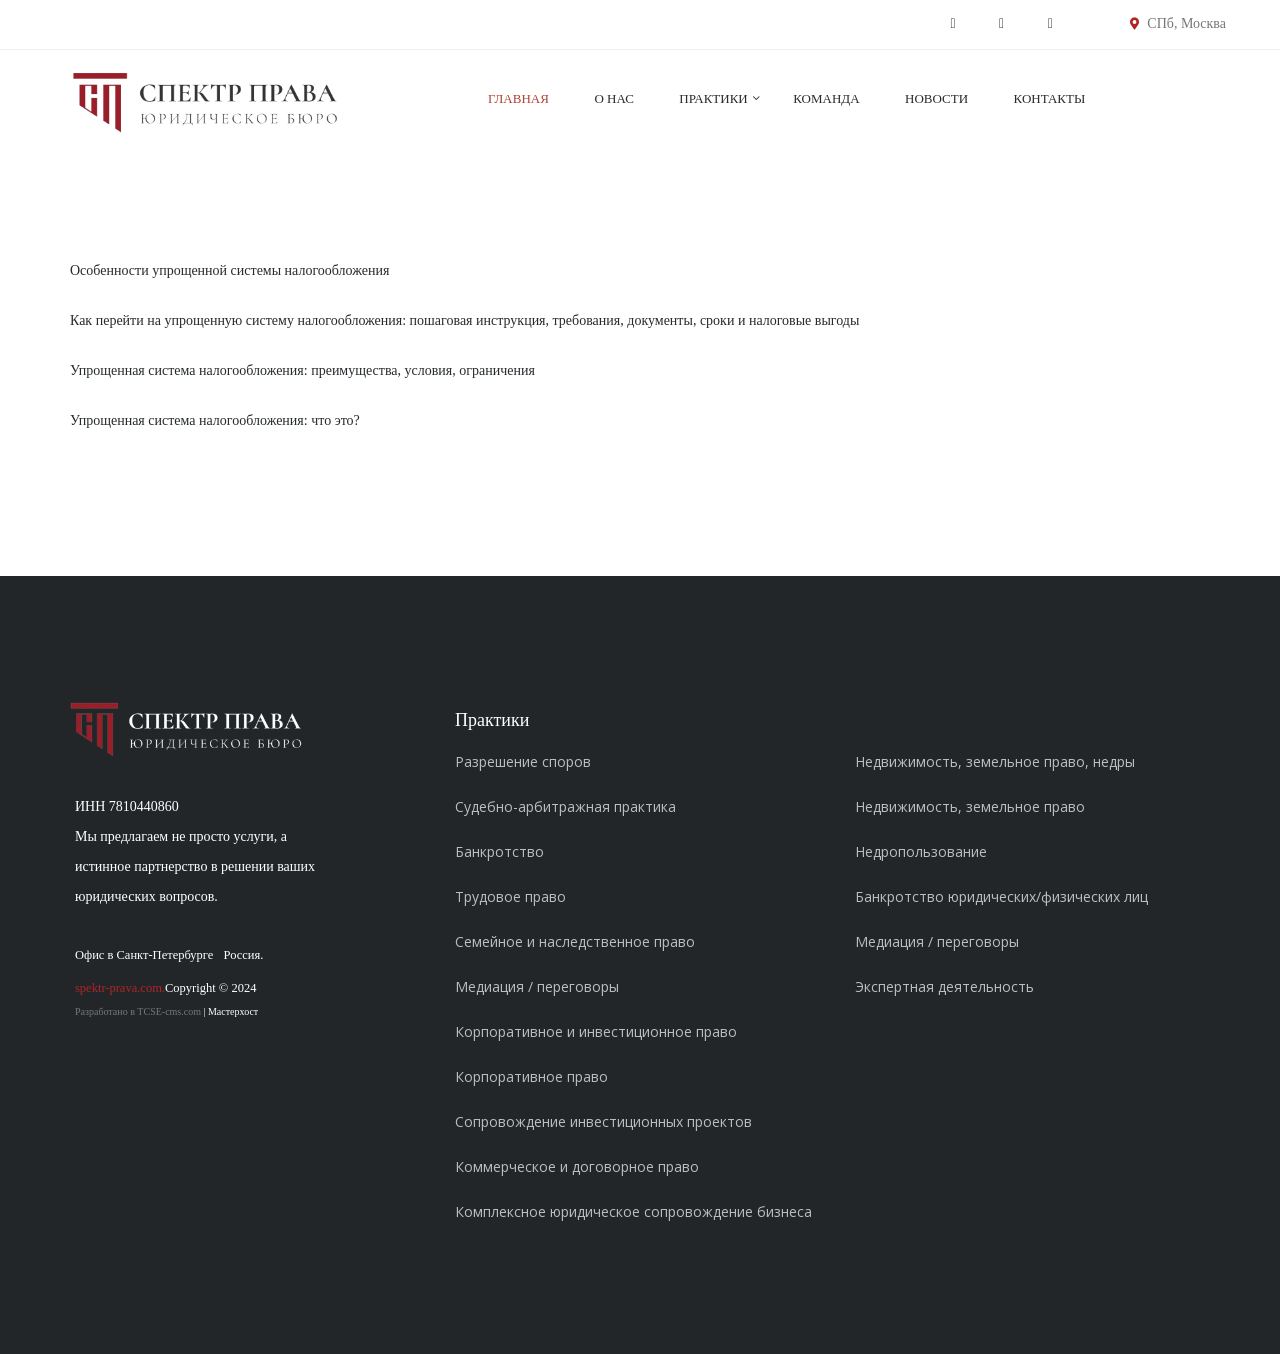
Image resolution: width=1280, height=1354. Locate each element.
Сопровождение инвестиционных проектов (603, 1121)
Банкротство (499, 851)
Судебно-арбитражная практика (565, 806)
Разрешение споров (523, 761)
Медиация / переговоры (537, 986)
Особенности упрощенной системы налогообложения (229, 270)
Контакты (1050, 98)
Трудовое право (510, 896)
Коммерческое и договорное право (577, 1166)
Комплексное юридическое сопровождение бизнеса (633, 1211)
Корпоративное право (531, 1076)
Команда (826, 98)
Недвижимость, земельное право (970, 806)
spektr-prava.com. (120, 988)
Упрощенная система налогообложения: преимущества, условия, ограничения (302, 370)
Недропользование (921, 851)
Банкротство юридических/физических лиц (1001, 896)
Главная (518, 98)
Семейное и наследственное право (575, 941)
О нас (613, 98)
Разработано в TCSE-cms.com (138, 1011)
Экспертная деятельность (944, 986)
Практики (713, 98)
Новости (936, 98)
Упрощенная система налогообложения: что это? (215, 420)
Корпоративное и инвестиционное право (596, 1031)
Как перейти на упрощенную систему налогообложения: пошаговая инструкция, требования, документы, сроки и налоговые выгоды (464, 320)
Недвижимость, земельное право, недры (995, 761)
